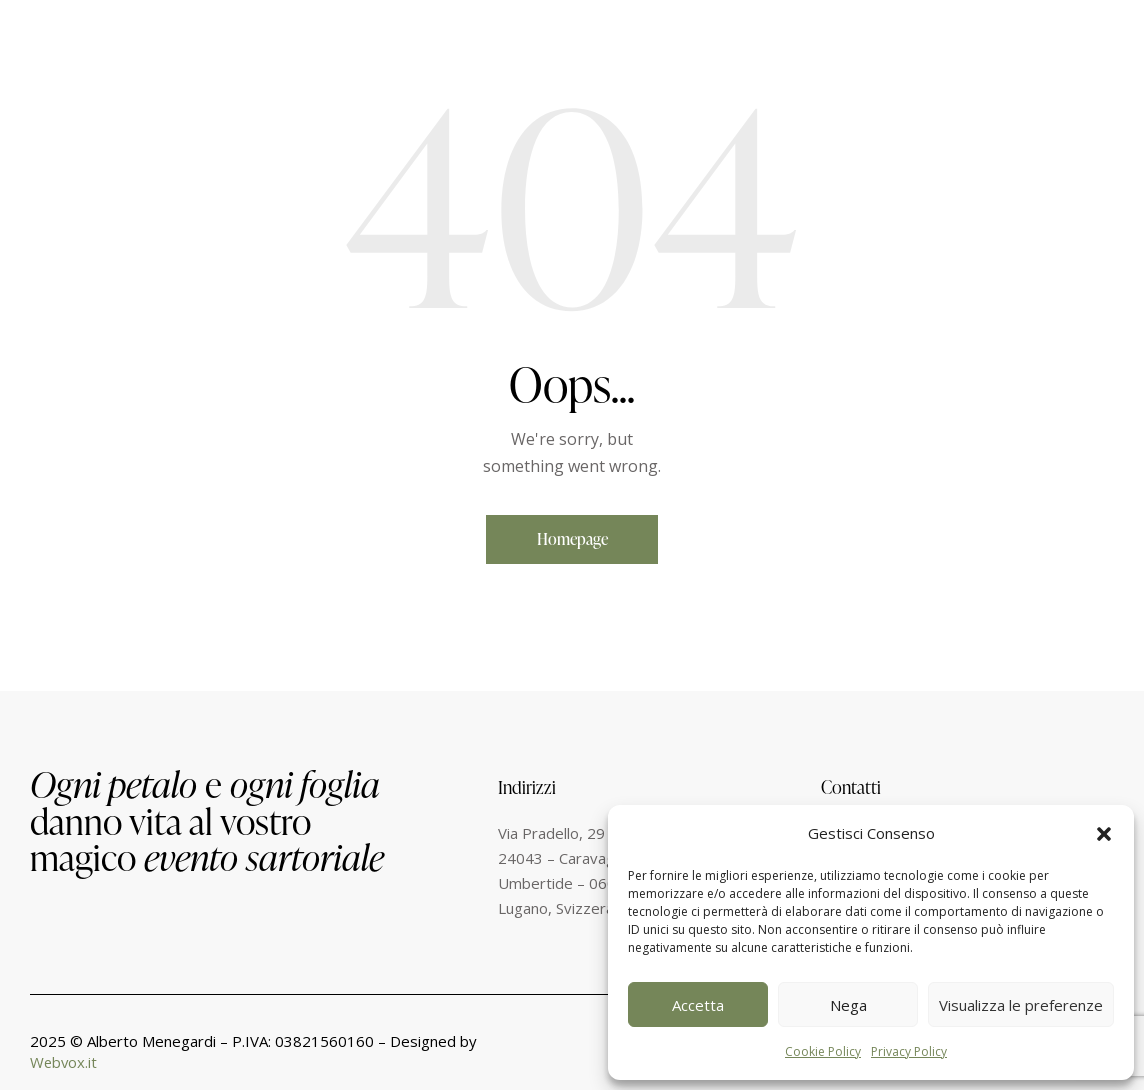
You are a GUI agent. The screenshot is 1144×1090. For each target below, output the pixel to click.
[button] (1104, 834)
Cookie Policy (823, 1051)
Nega (848, 1005)
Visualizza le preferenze (1021, 1005)
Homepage (572, 539)
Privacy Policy (909, 1051)
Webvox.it (64, 1063)
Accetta (698, 1005)
